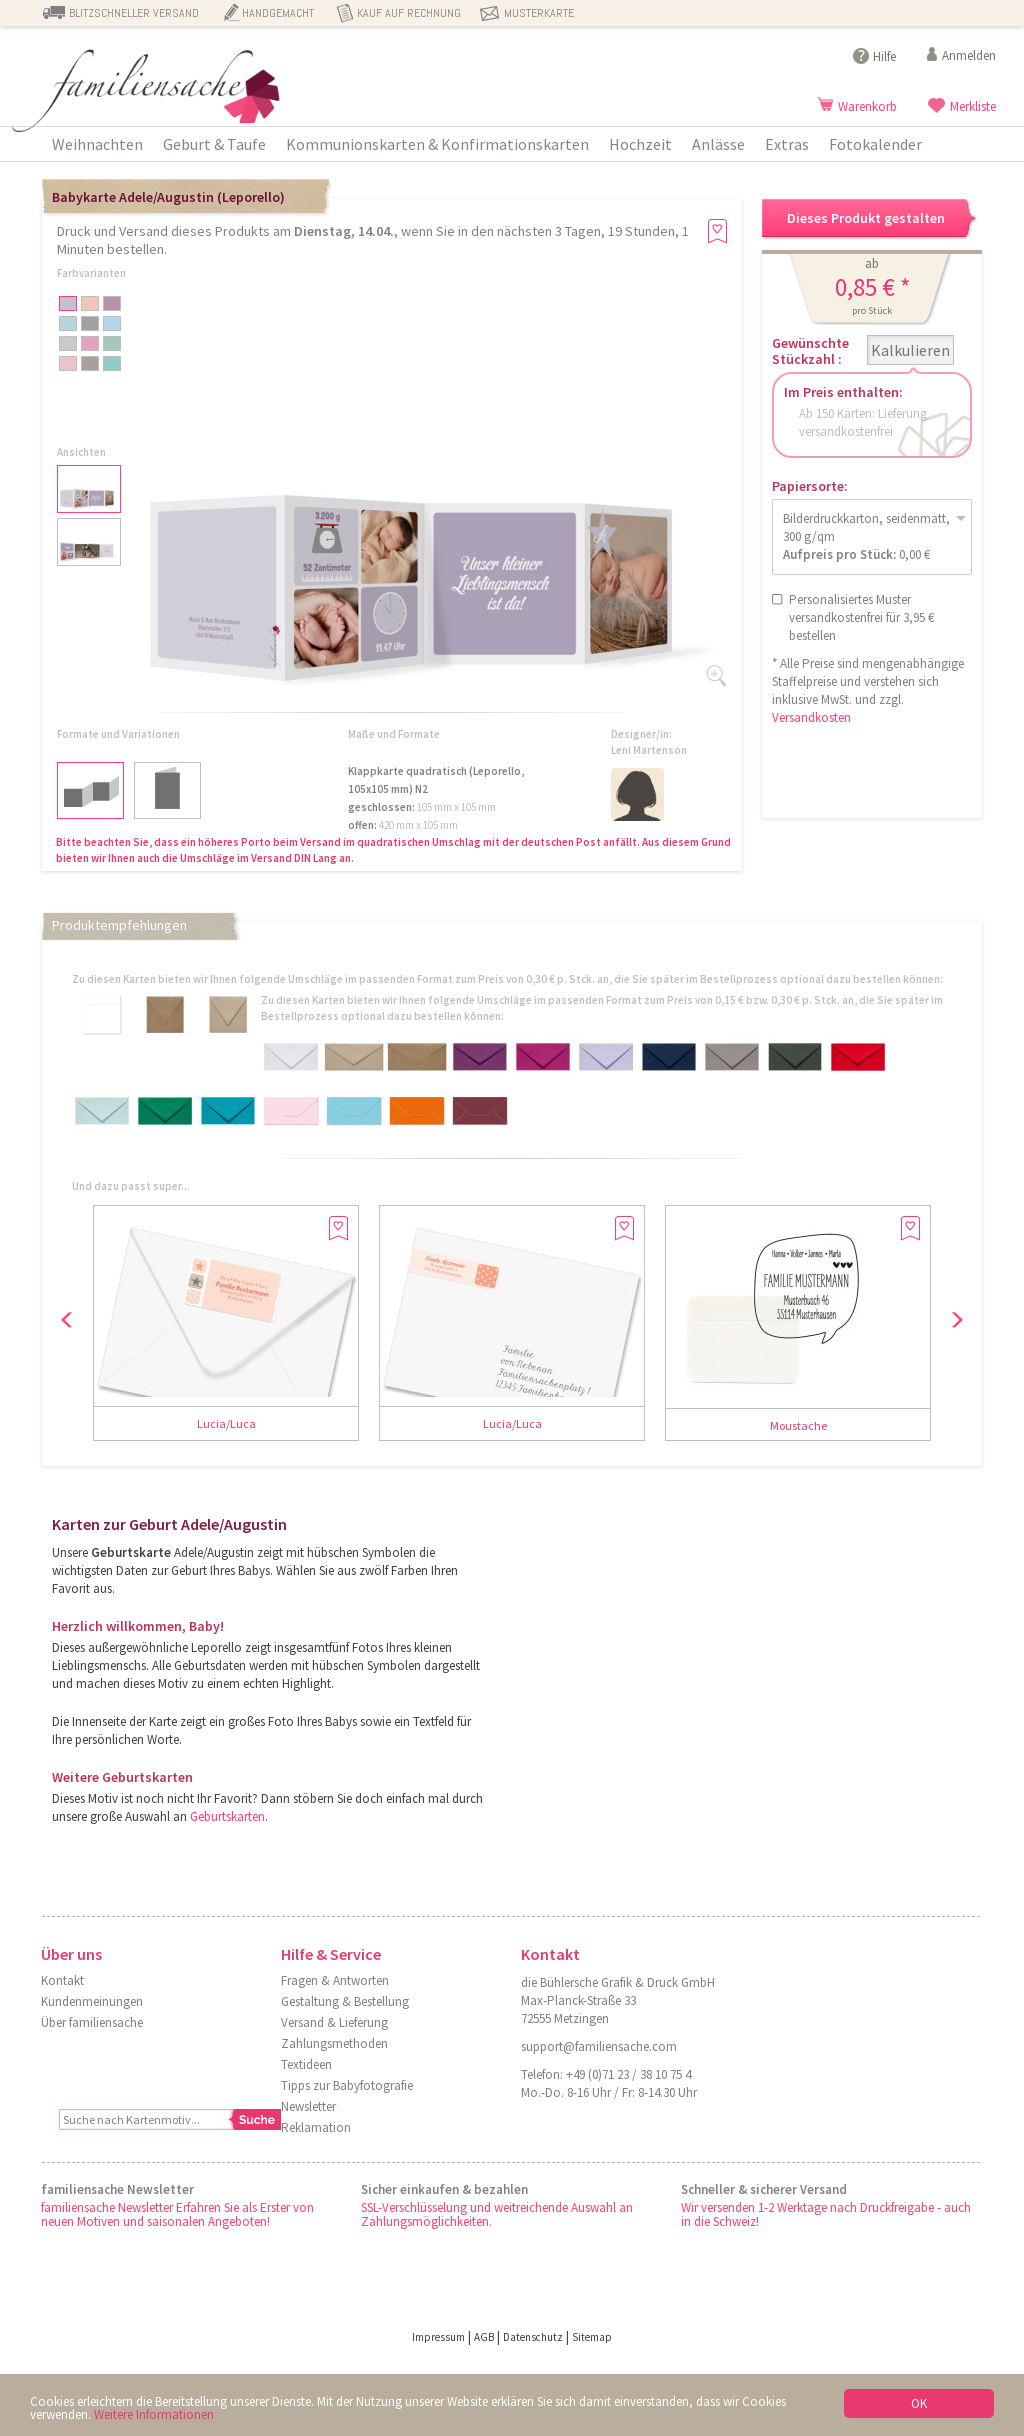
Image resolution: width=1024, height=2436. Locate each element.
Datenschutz (533, 2337)
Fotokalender (875, 144)
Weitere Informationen (154, 2414)
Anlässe (718, 144)
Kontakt (62, 1980)
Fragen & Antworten (335, 1980)
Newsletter (308, 2106)
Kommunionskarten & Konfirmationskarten (437, 144)
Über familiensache (92, 2022)
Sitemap (592, 2337)
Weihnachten (97, 144)
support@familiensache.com (599, 2046)
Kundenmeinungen (92, 2001)
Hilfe (884, 56)
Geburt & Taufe (214, 144)
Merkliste (973, 106)
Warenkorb (867, 106)
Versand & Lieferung (334, 2022)
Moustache (798, 1425)
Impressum (438, 2337)
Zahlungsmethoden (334, 2043)
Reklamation (316, 2127)
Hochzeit (640, 144)
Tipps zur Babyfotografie (347, 2085)
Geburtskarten (227, 1816)
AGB (484, 2337)
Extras (787, 144)
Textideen (306, 2064)
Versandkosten (811, 717)
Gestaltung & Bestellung (345, 2001)
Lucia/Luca (226, 1423)
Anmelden (969, 55)
